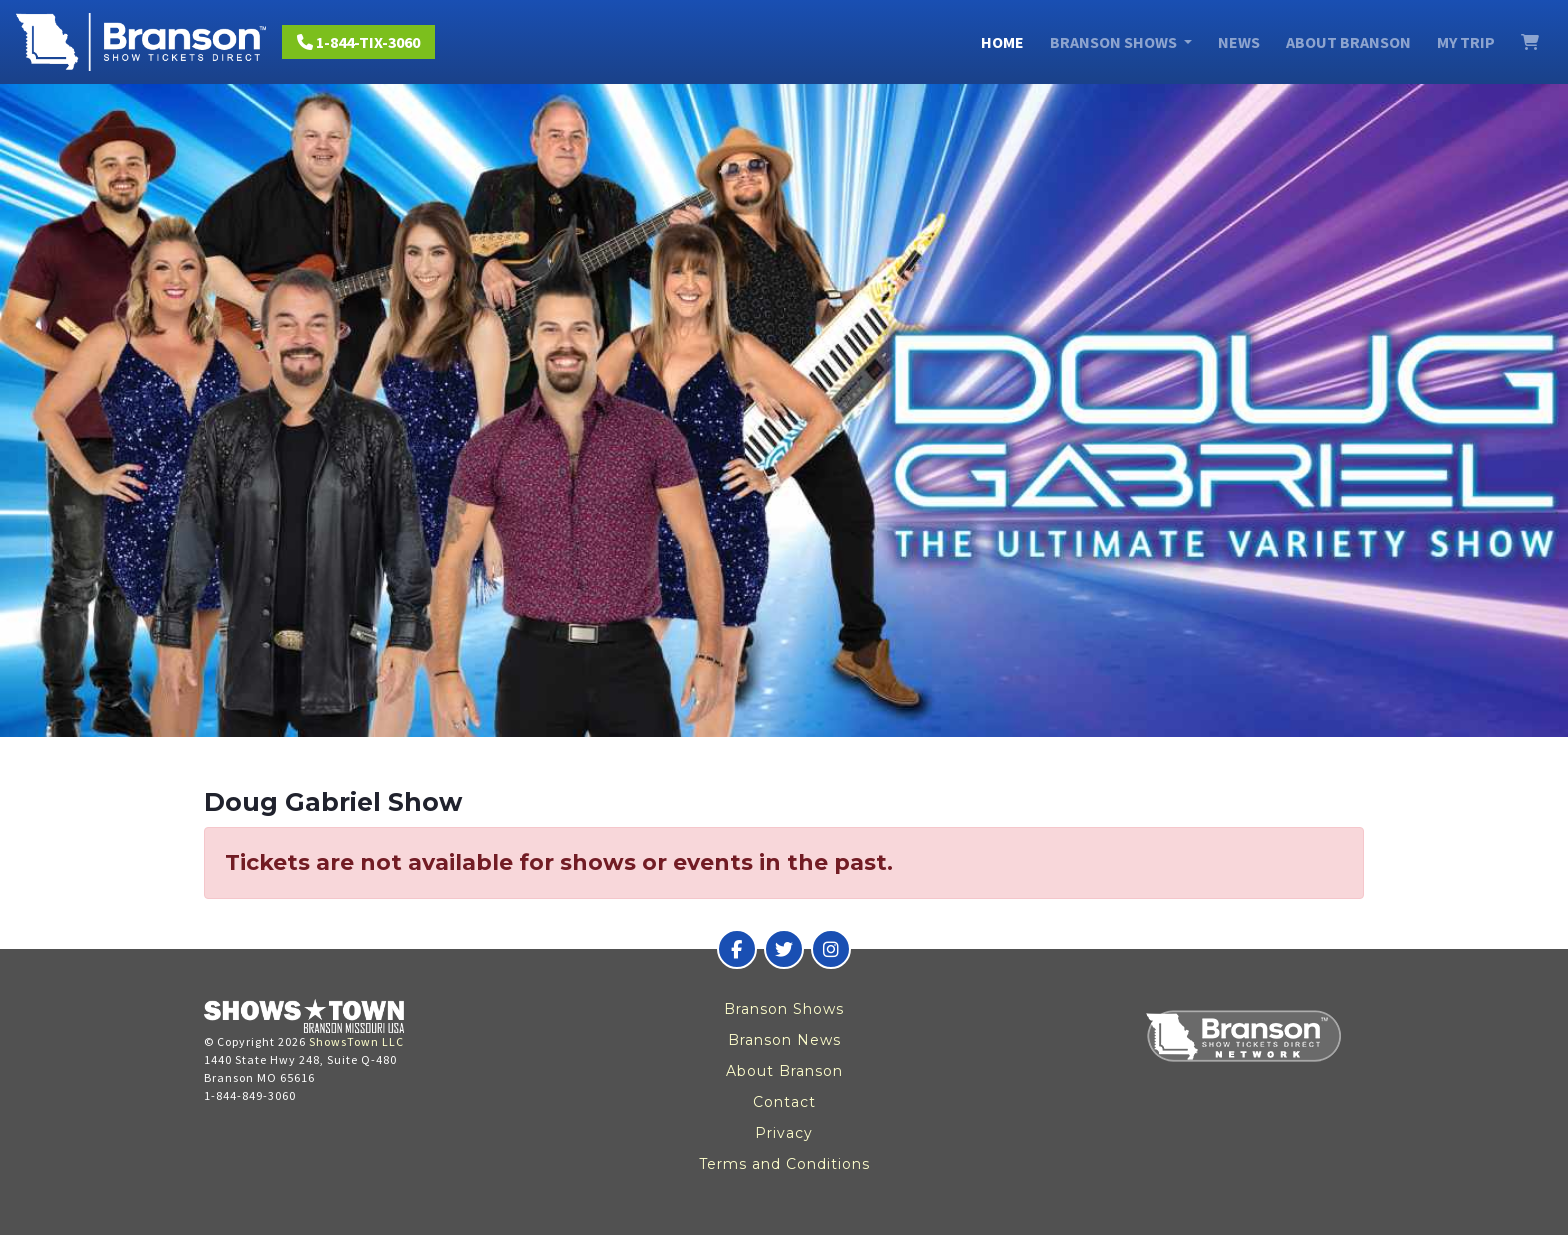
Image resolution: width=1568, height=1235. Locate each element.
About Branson (1348, 42)
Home (1002, 42)
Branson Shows (784, 1009)
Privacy (784, 1133)
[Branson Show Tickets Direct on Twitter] (784, 949)
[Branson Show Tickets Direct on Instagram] (831, 949)
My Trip (1466, 42)
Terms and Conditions (784, 1164)
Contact (784, 1102)
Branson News (784, 1040)
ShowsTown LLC (356, 1041)
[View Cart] (1530, 42)
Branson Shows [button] (1115, 42)
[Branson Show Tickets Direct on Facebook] (737, 949)
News (1239, 42)
